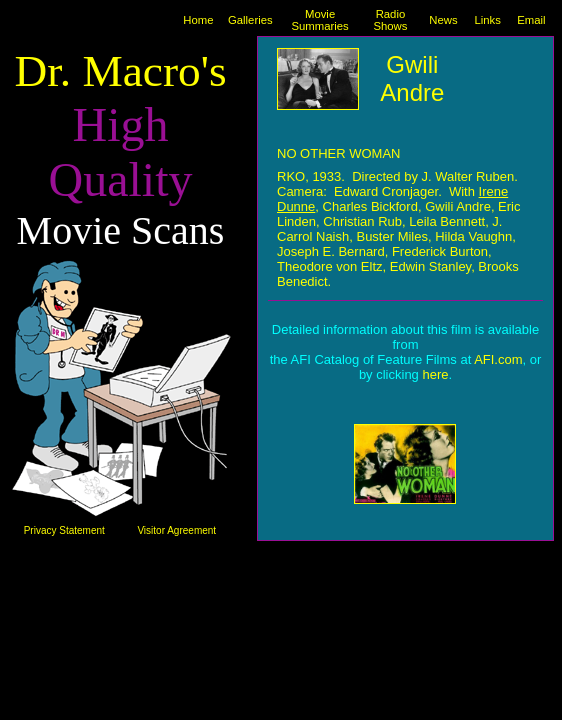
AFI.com (498, 359)
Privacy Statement (64, 530)
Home (198, 20)
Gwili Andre (412, 78)
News (443, 20)
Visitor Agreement (176, 530)
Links (487, 20)
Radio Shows (390, 20)
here (435, 374)
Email (531, 20)
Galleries (250, 20)
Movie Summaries (319, 20)
